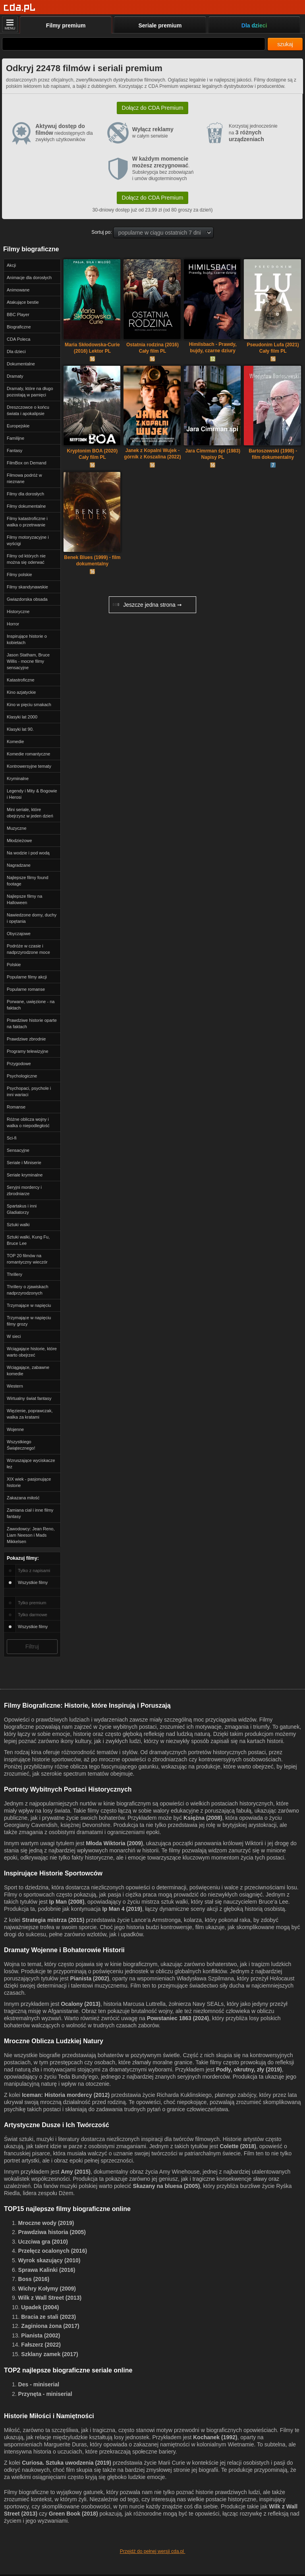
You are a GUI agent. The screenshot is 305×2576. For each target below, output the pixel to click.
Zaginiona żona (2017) (50, 2326)
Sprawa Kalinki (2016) (46, 2270)
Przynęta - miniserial (45, 2394)
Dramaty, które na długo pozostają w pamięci (30, 391)
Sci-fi (11, 1138)
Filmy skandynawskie (27, 586)
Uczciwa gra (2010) (43, 2241)
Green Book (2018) (73, 2513)
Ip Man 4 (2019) (122, 1909)
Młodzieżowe (19, 840)
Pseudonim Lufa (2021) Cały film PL (273, 348)
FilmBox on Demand (26, 462)
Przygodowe (19, 1063)
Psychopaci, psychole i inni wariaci (29, 1091)
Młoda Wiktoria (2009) (114, 1843)
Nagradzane (19, 865)
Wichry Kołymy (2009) (47, 2288)
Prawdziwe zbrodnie (26, 1039)
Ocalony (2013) (80, 2004)
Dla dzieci (16, 351)
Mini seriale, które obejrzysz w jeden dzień (30, 812)
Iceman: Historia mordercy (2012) (66, 2095)
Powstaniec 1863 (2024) (178, 2018)
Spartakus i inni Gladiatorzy (22, 1209)
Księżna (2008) (202, 1818)
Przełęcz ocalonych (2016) (52, 2251)
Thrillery (14, 1274)
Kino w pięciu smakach (29, 704)
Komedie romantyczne (28, 753)
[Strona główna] (19, 8)
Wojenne (15, 1429)
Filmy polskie (19, 574)
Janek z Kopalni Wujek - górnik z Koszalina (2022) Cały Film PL (152, 454)
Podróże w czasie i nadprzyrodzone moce (28, 949)
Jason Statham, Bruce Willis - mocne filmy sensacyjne (28, 661)
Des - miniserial (39, 2384)
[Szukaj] (133, 43)
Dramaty (15, 376)
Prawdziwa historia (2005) (52, 2232)
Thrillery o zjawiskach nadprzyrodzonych (27, 1289)
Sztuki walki (18, 1224)
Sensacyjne (18, 1150)
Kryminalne (18, 778)
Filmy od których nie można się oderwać (26, 559)
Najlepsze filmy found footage (27, 880)
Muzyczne (17, 828)
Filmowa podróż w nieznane (24, 478)
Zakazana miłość (23, 1497)
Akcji (11, 265)
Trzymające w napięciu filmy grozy (29, 1320)
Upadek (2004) (40, 2307)
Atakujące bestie (23, 302)
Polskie (14, 964)
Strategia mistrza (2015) (53, 1920)
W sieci (14, 1336)
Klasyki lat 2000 (22, 716)
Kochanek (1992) (215, 2437)
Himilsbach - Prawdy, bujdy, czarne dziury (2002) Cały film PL (213, 348)
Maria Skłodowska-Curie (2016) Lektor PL (92, 348)
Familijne (15, 438)
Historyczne (18, 611)
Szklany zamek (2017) (49, 2354)
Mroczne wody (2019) (46, 2223)
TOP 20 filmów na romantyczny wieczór (27, 1258)
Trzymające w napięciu (29, 1305)
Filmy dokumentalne (26, 506)
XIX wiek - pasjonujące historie (29, 1482)
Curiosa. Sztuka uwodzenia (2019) (66, 2463)
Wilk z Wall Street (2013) (50, 2298)
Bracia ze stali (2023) (48, 2317)
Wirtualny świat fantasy (29, 1398)
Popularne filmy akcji (27, 976)
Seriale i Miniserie (24, 1162)
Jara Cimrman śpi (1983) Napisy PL (212, 454)
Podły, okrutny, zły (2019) (249, 2069)
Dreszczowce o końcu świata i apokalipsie (28, 410)
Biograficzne (19, 326)
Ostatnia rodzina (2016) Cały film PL (152, 348)
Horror (13, 623)
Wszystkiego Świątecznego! (21, 1444)
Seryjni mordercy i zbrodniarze (24, 1190)
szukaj (285, 44)
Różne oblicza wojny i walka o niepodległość (28, 1122)
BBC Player (18, 314)
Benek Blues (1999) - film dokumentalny (92, 561)
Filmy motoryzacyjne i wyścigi (28, 540)
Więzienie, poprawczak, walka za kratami (30, 1413)
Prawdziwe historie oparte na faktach (32, 1023)
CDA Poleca (18, 339)
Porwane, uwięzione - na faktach (30, 1004)
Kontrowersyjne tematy (29, 766)
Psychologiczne (22, 1075)
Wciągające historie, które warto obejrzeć (32, 1351)
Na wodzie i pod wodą (28, 852)
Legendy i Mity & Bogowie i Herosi (32, 794)
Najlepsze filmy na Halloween (24, 899)
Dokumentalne (21, 363)
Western (15, 1386)
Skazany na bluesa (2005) (166, 2186)
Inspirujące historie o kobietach (27, 639)
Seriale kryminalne (24, 1174)
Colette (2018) (238, 2146)
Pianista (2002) (89, 1978)
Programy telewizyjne (27, 1051)
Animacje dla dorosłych (29, 277)
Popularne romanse (26, 989)
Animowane (18, 289)
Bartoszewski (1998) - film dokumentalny (273, 454)
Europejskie (18, 425)
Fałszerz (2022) (41, 2344)
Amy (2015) (76, 2171)
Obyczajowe (19, 933)
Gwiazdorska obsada (27, 599)
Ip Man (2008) (67, 1902)
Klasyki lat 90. (20, 729)
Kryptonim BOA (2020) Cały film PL (92, 454)
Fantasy (14, 450)
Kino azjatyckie (21, 692)
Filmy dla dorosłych (25, 493)
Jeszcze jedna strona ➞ (147, 605)
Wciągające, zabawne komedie (28, 1370)
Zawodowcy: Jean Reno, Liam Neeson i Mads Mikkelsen (30, 1535)
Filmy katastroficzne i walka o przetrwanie (27, 521)
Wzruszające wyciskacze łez (31, 1463)
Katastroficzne (21, 679)
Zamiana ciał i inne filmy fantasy (30, 1513)
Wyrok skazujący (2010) (49, 2260)
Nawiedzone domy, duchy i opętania (31, 918)
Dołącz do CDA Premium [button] (152, 108)
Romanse (16, 1107)
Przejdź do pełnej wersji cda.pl (152, 2551)
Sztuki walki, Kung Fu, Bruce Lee (28, 1240)
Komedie (15, 741)
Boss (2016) (34, 2279)
